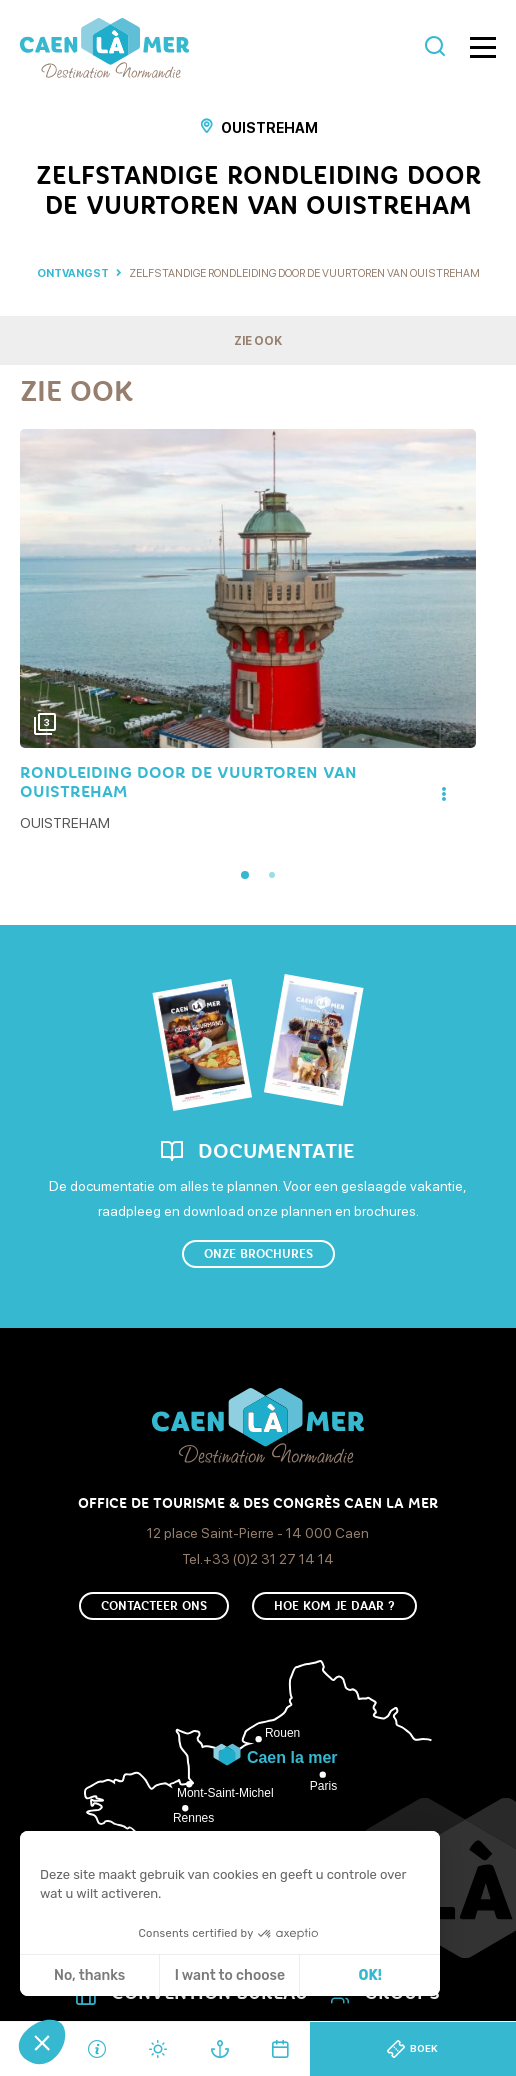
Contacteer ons (154, 1606)
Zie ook (258, 341)
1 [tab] (245, 875)
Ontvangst (73, 273)
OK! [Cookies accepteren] (370, 1975)
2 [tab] (272, 875)
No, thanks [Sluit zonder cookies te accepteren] (89, 1975)
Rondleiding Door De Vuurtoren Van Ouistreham (188, 782)
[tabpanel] (248, 632)
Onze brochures (258, 1254)
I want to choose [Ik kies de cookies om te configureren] (230, 1975)
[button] (42, 2042)
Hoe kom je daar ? (334, 1606)
